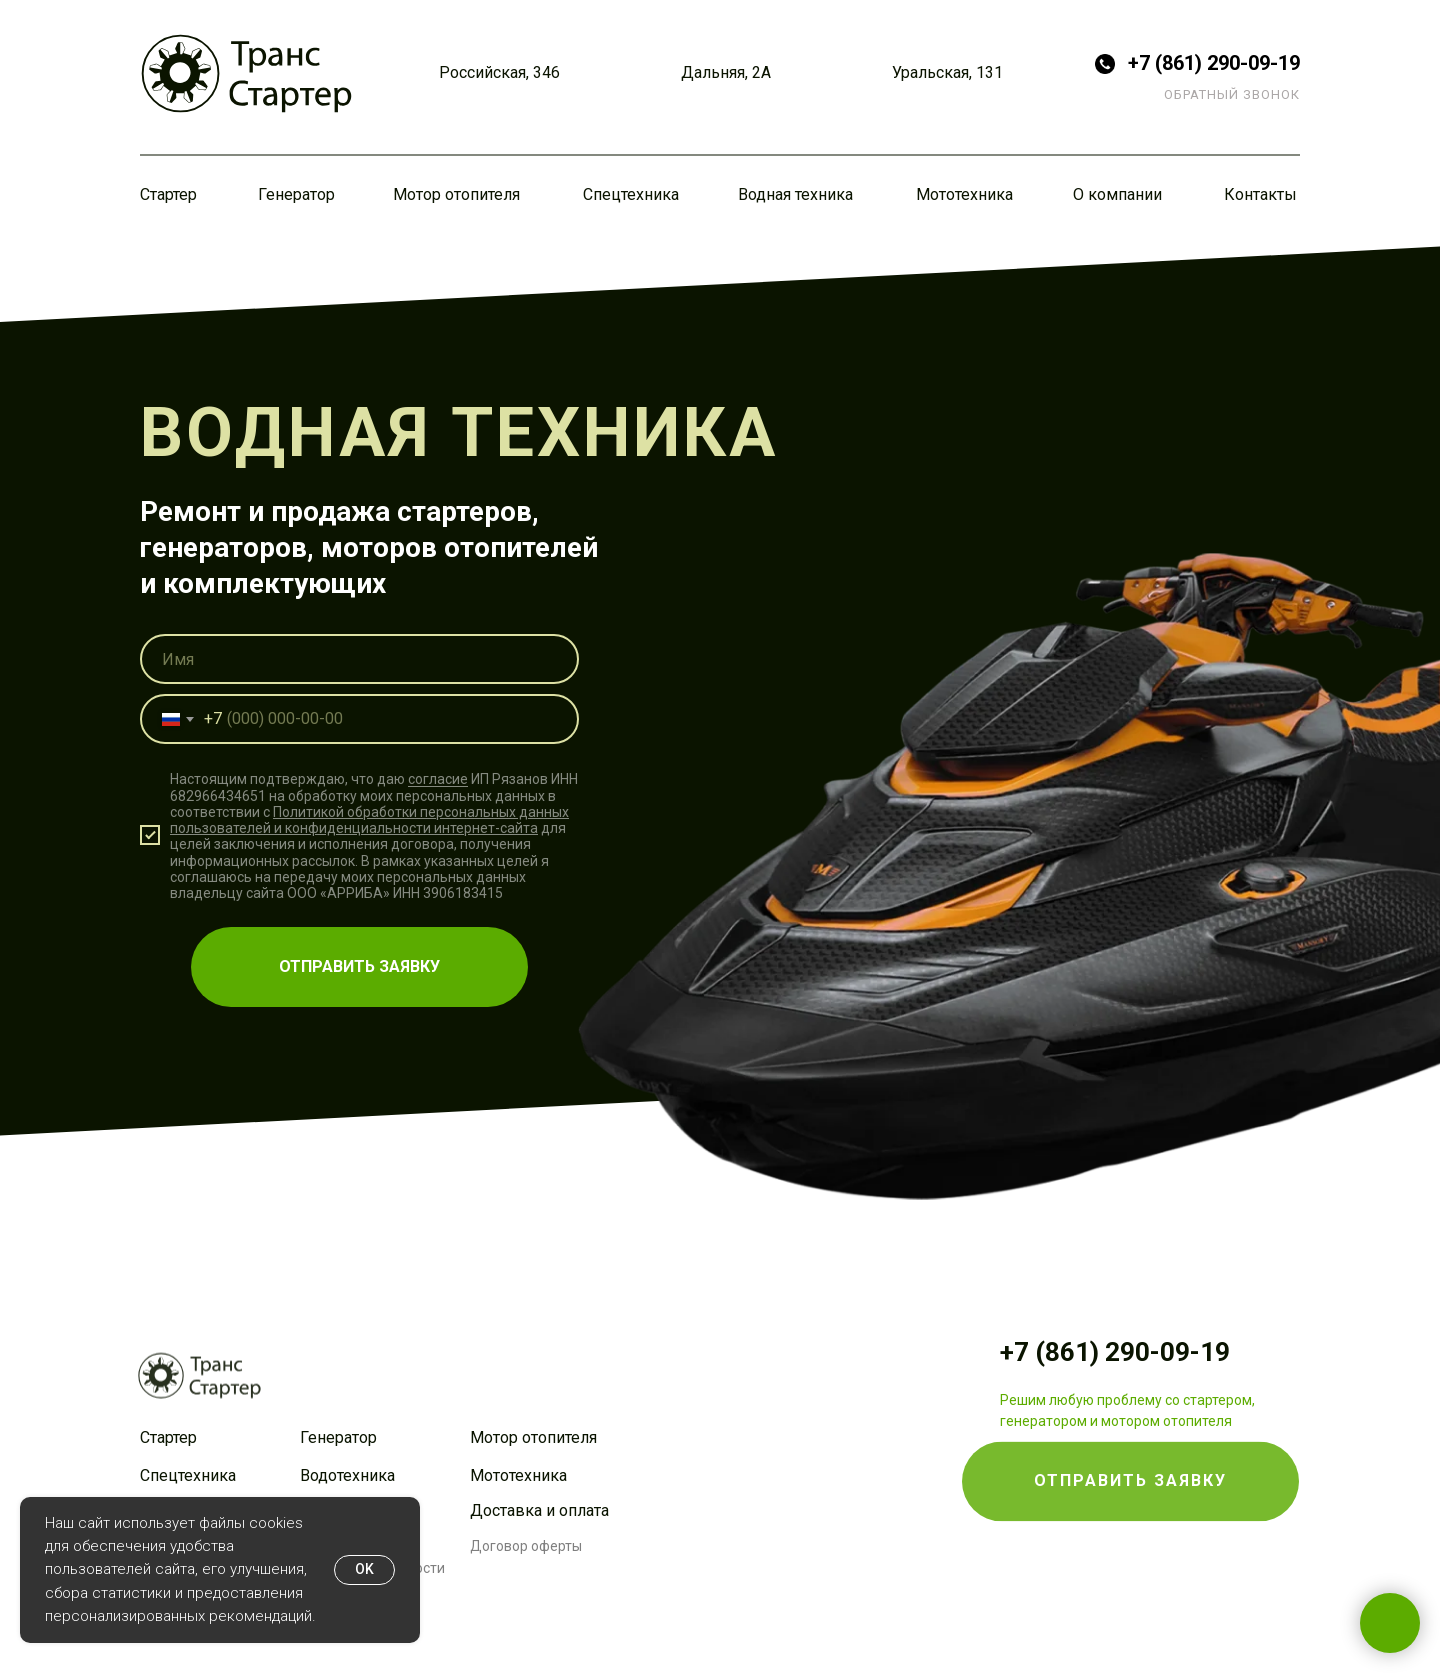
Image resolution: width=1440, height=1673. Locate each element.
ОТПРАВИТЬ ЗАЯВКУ (359, 966)
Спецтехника (631, 194)
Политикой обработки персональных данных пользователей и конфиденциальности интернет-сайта (369, 820)
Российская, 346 (499, 72)
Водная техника (795, 194)
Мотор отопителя (456, 194)
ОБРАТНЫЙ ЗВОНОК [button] (1232, 94)
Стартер (168, 194)
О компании (1117, 194)
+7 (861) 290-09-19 (1214, 63)
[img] (246, 73)
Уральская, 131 (947, 72)
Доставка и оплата (539, 1510)
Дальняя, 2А (726, 72)
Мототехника (964, 194)
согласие (438, 780)
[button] (1130, 1445)
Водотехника (347, 1475)
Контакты (1260, 194)
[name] (359, 659)
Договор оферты (526, 1546)
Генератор (296, 194)
